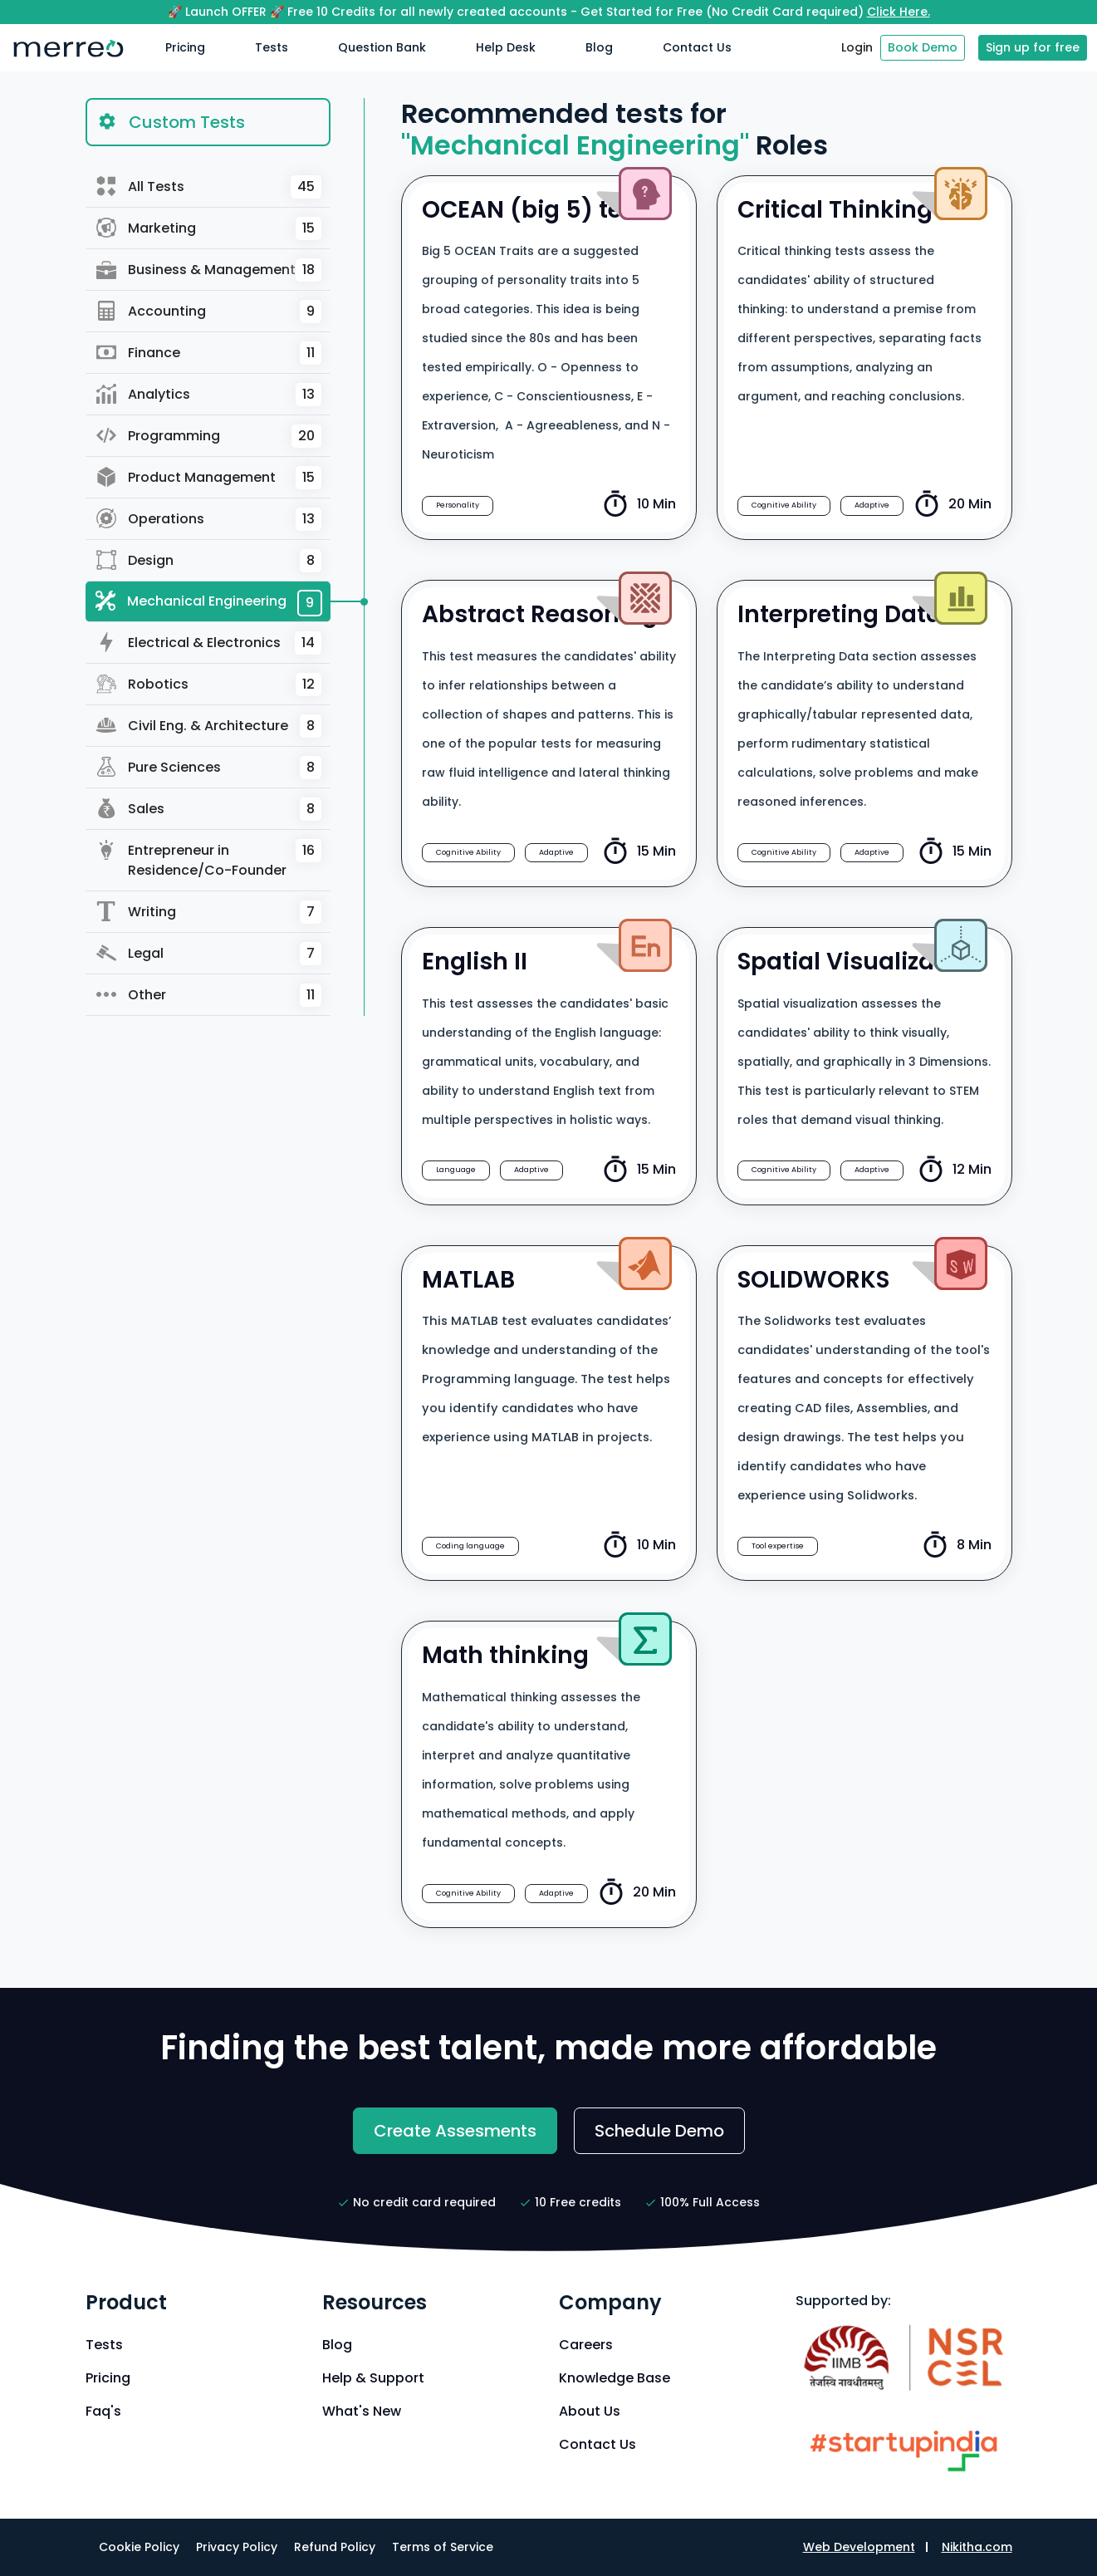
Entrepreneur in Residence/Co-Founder (208, 859)
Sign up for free (1033, 47)
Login (857, 47)
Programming (208, 436)
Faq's (103, 2411)
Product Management (208, 477)
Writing (208, 912)
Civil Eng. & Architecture (208, 726)
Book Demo (922, 47)
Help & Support (373, 2377)
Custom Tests (171, 121)
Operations (208, 519)
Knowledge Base (614, 2377)
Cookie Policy (139, 2547)
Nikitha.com (977, 2547)
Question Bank (382, 47)
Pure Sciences (208, 767)
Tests (271, 47)
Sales (208, 809)
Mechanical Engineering (208, 603)
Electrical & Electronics (208, 643)
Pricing (185, 47)
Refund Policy (334, 2547)
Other (208, 995)
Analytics (208, 394)
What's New (361, 2411)
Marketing (208, 228)
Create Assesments (455, 2130)
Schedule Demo (659, 2130)
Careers (586, 2344)
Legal (208, 953)
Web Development (859, 2547)
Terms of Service (442, 2547)
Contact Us (697, 47)
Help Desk (506, 47)
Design (208, 560)
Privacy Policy (236, 2547)
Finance (208, 353)
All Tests (208, 187)
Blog (599, 47)
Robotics (208, 684)
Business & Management (208, 270)
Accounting (208, 311)
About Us (589, 2411)
